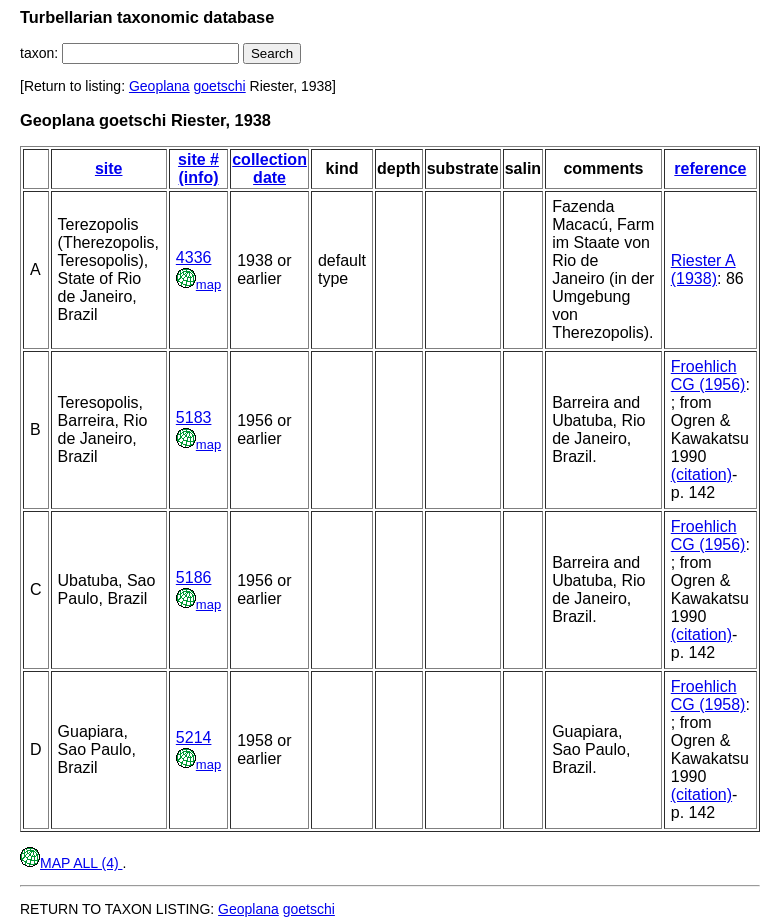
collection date (269, 168)
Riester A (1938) (703, 269)
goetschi (220, 86)
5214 (194, 737)
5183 (194, 417)
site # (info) (198, 168)
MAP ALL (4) (71, 863)
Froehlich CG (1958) (708, 695)
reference (710, 168)
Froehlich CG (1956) (708, 375)
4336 (194, 257)
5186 (194, 577)
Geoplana (159, 86)
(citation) (701, 474)
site (109, 168)
